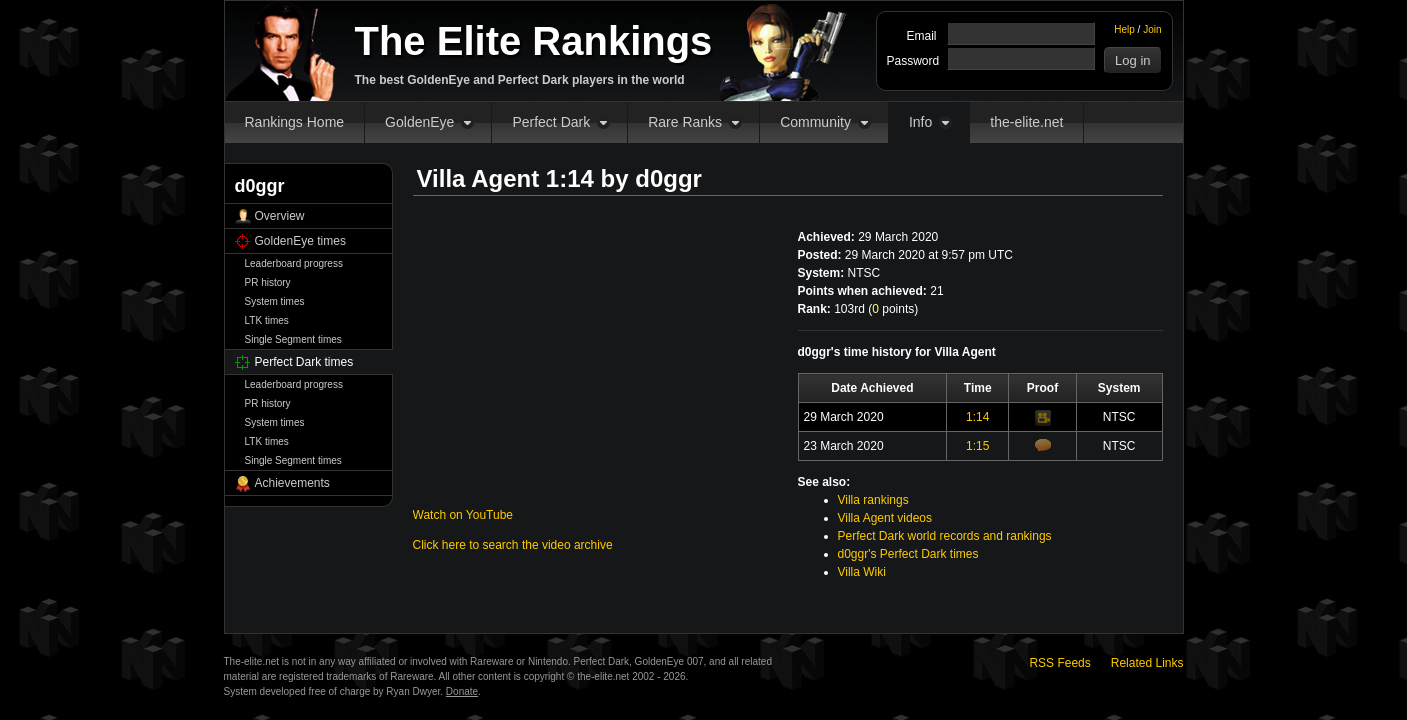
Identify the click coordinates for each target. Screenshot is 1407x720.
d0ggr (668, 178)
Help (1124, 29)
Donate (462, 691)
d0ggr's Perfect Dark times (908, 554)
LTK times (267, 320)
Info (920, 122)
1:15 (977, 446)
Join (1152, 29)
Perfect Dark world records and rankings (945, 536)
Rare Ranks (685, 122)
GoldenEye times (300, 241)
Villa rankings (873, 500)
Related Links (1147, 663)
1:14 (977, 417)
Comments (1043, 445)
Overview (280, 216)
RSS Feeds (1059, 663)
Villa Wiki (862, 572)
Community (815, 122)
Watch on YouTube (463, 515)
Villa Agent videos (885, 518)
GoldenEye (419, 122)
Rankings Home (295, 122)
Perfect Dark (551, 122)
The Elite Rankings (534, 41)
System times (275, 301)
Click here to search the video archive (513, 545)
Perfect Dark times (304, 362)
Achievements (292, 483)
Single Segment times (293, 339)
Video (1043, 418)
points (893, 309)
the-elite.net (1026, 122)
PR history (268, 282)
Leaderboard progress (294, 263)
